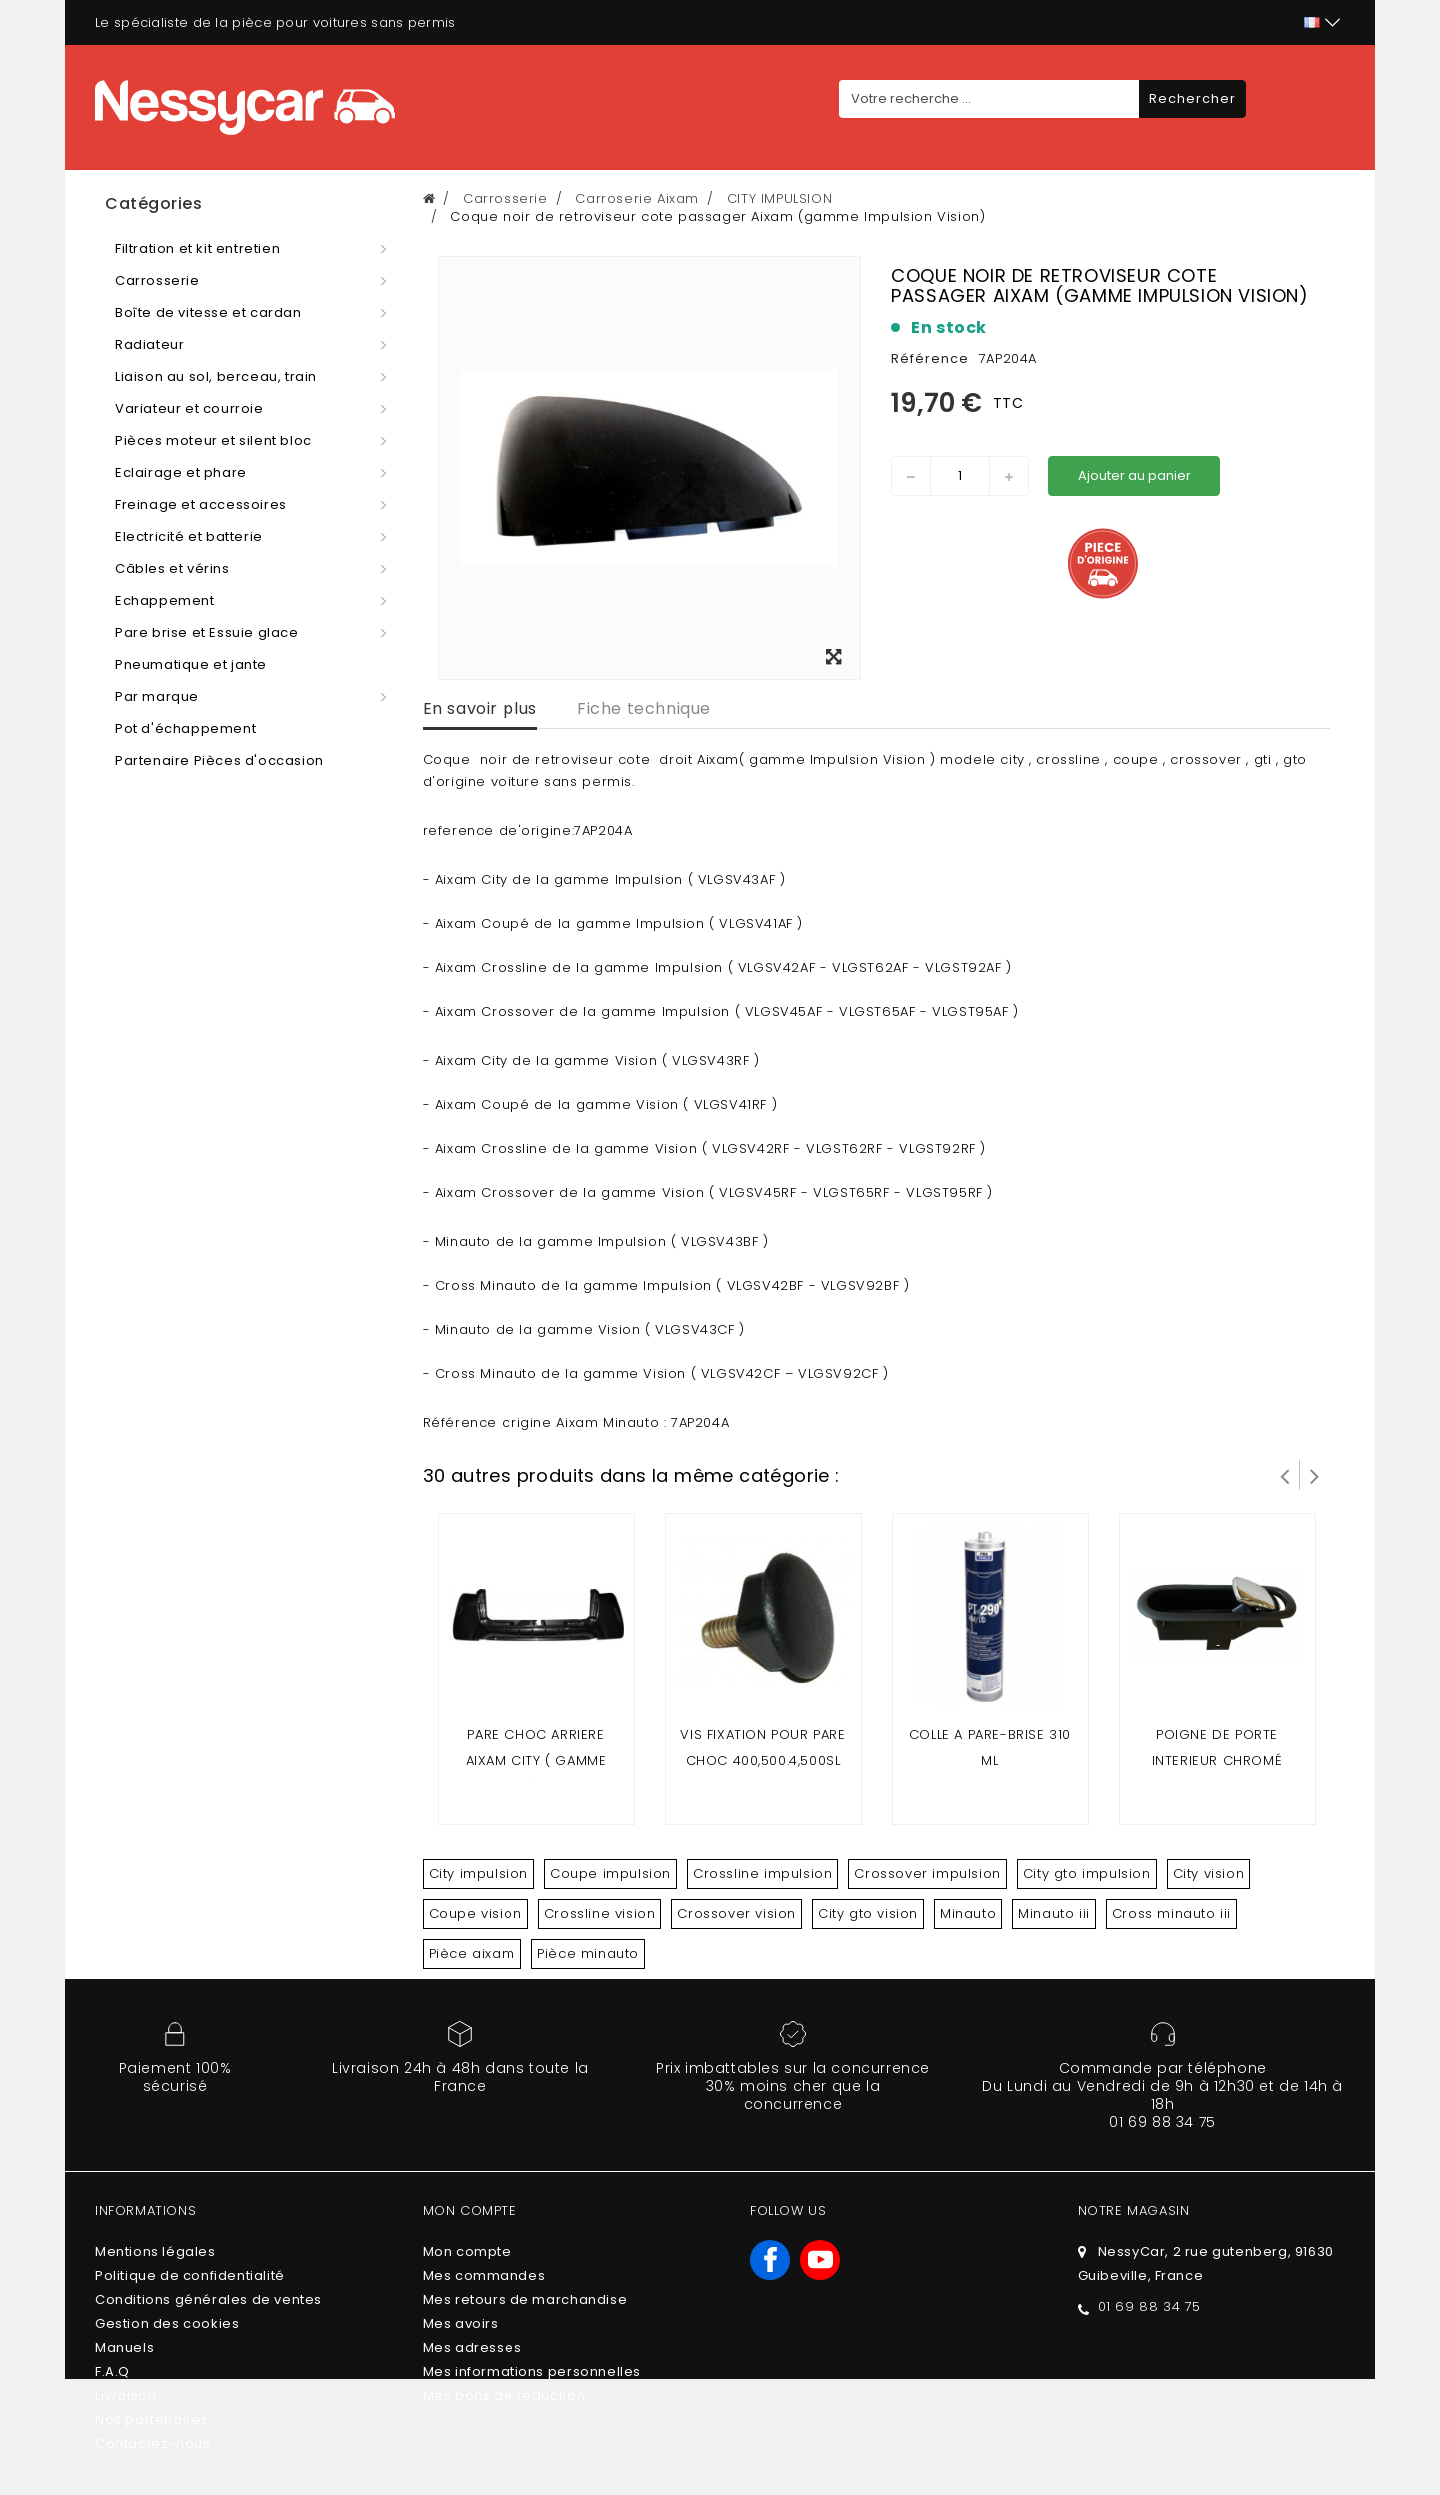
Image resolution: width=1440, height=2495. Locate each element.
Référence (930, 358)
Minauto (968, 1913)
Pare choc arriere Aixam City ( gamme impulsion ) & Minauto (536, 1760)
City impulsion (478, 1873)
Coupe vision (475, 1913)
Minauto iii (1054, 1913)
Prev (1285, 1475)
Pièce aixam (472, 1953)
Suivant (1315, 1475)
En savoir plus (480, 708)
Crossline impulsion (762, 1873)
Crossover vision (736, 1913)
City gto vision (868, 1913)
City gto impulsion (1087, 1873)
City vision (1209, 1873)
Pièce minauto (588, 1953)
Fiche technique (644, 708)
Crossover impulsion (927, 1873)
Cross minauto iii (1171, 1913)
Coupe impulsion (610, 1873)
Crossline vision (600, 1913)
